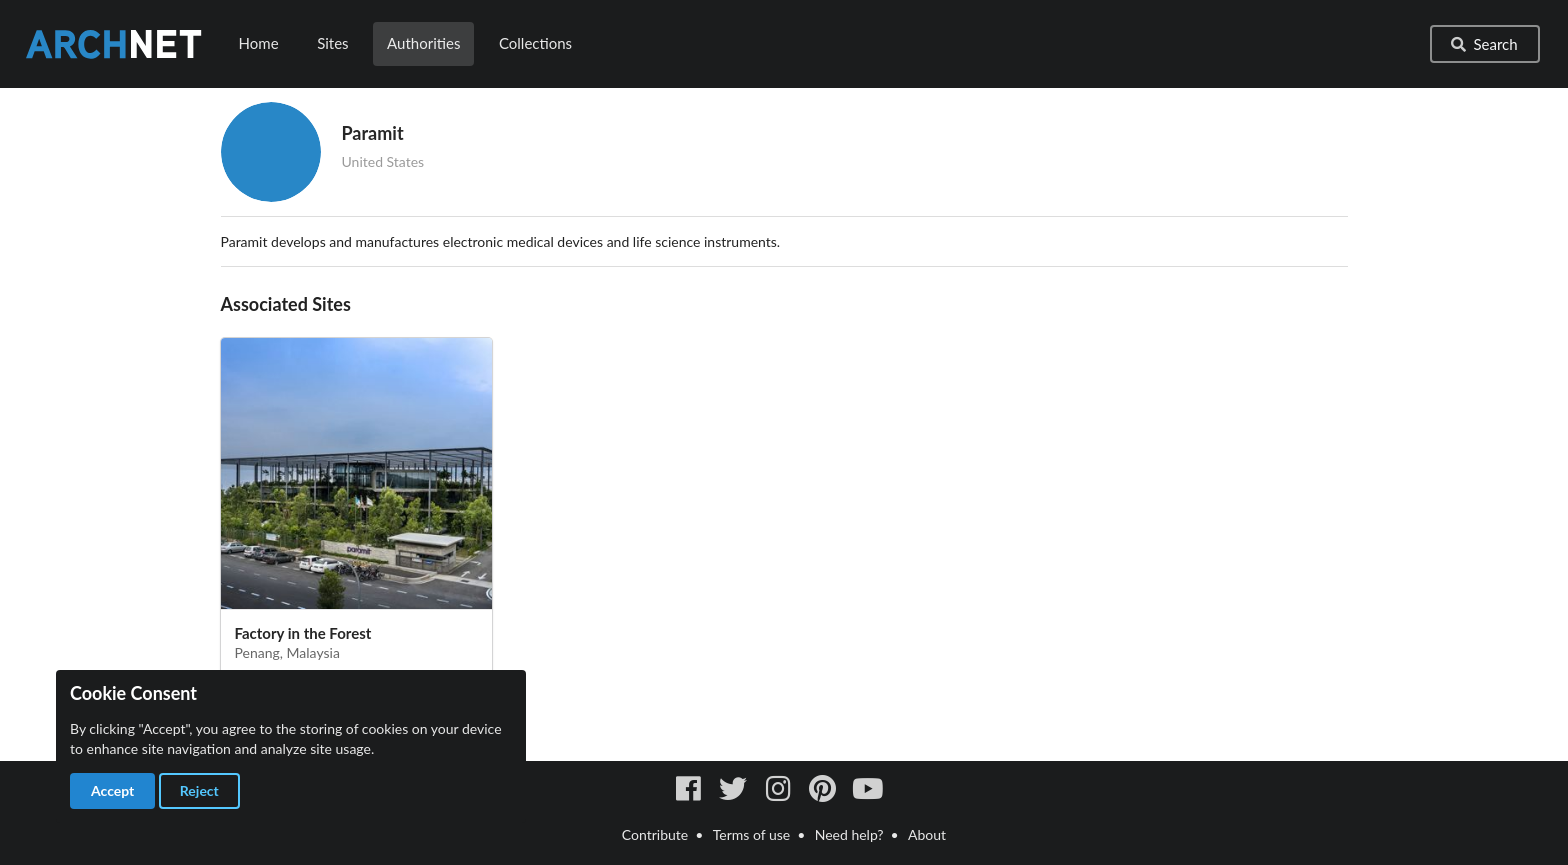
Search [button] (1483, 44)
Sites (332, 43)
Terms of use (751, 834)
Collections (535, 43)
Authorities (423, 43)
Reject (199, 790)
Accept (112, 790)
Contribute (655, 834)
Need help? (849, 834)
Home (259, 43)
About (927, 834)
